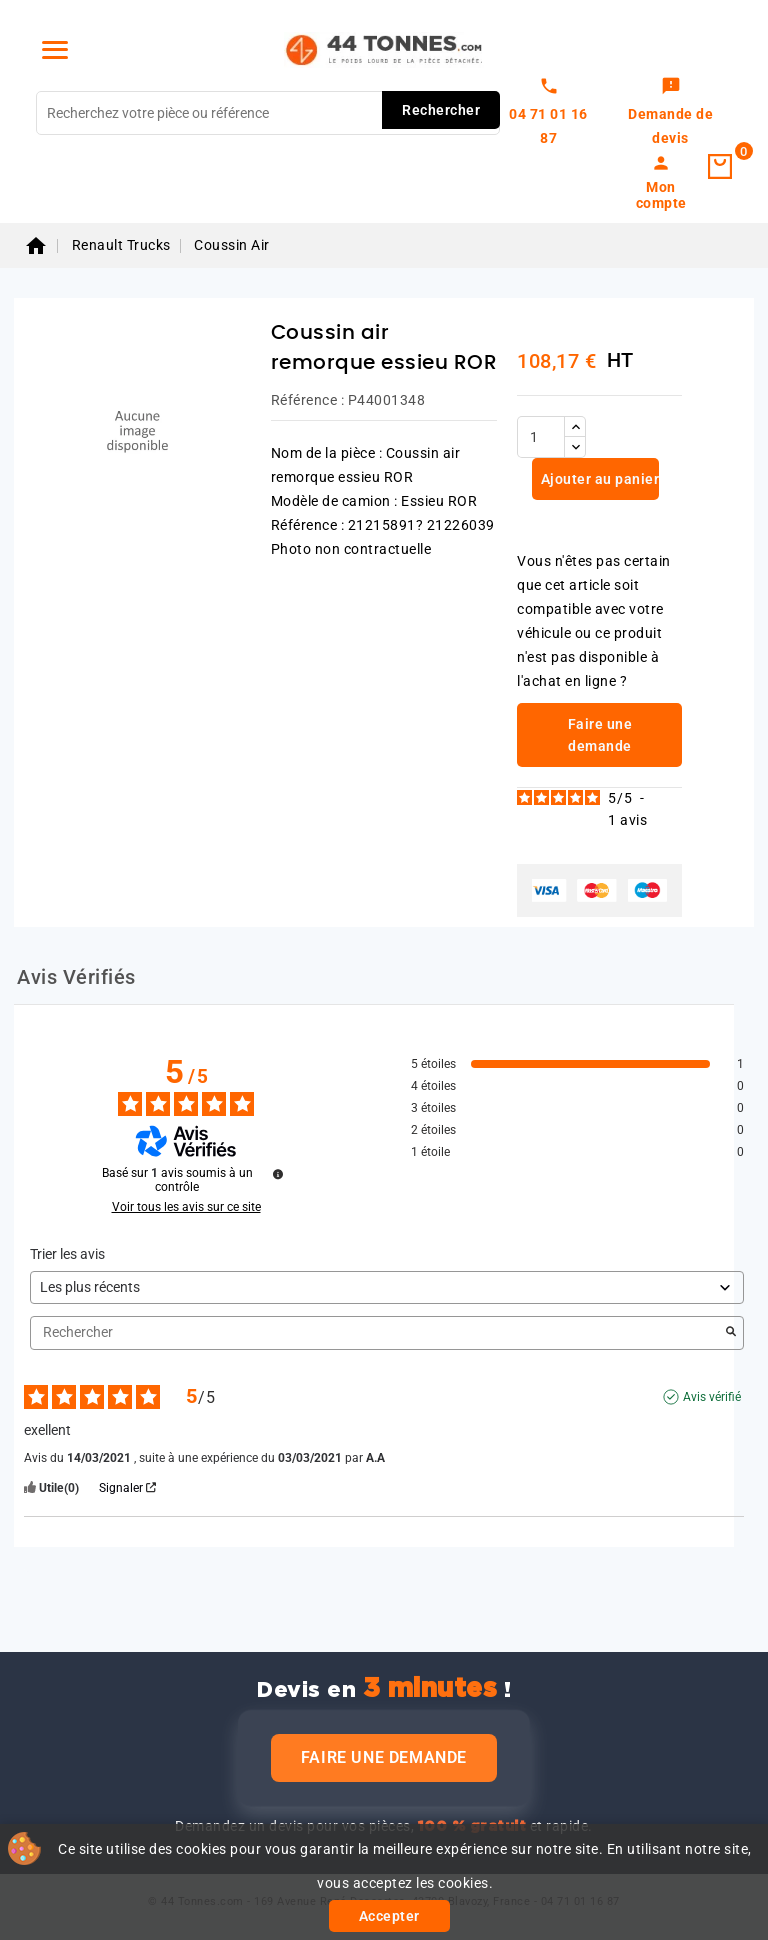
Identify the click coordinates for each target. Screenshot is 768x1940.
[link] (670, 113)
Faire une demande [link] (600, 735)
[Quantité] (541, 437)
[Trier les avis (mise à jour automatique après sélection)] (387, 1287)
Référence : (308, 400)
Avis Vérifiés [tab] (76, 977)
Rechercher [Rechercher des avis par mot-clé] (377, 1332)
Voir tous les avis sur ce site (186, 1207)
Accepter (389, 1916)
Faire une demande (384, 1757)
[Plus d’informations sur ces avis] (278, 1174)
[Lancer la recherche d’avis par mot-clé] (731, 1333)
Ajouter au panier (598, 479)
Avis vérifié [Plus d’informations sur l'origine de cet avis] (712, 1397)
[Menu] (55, 50)
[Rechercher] (268, 113)
